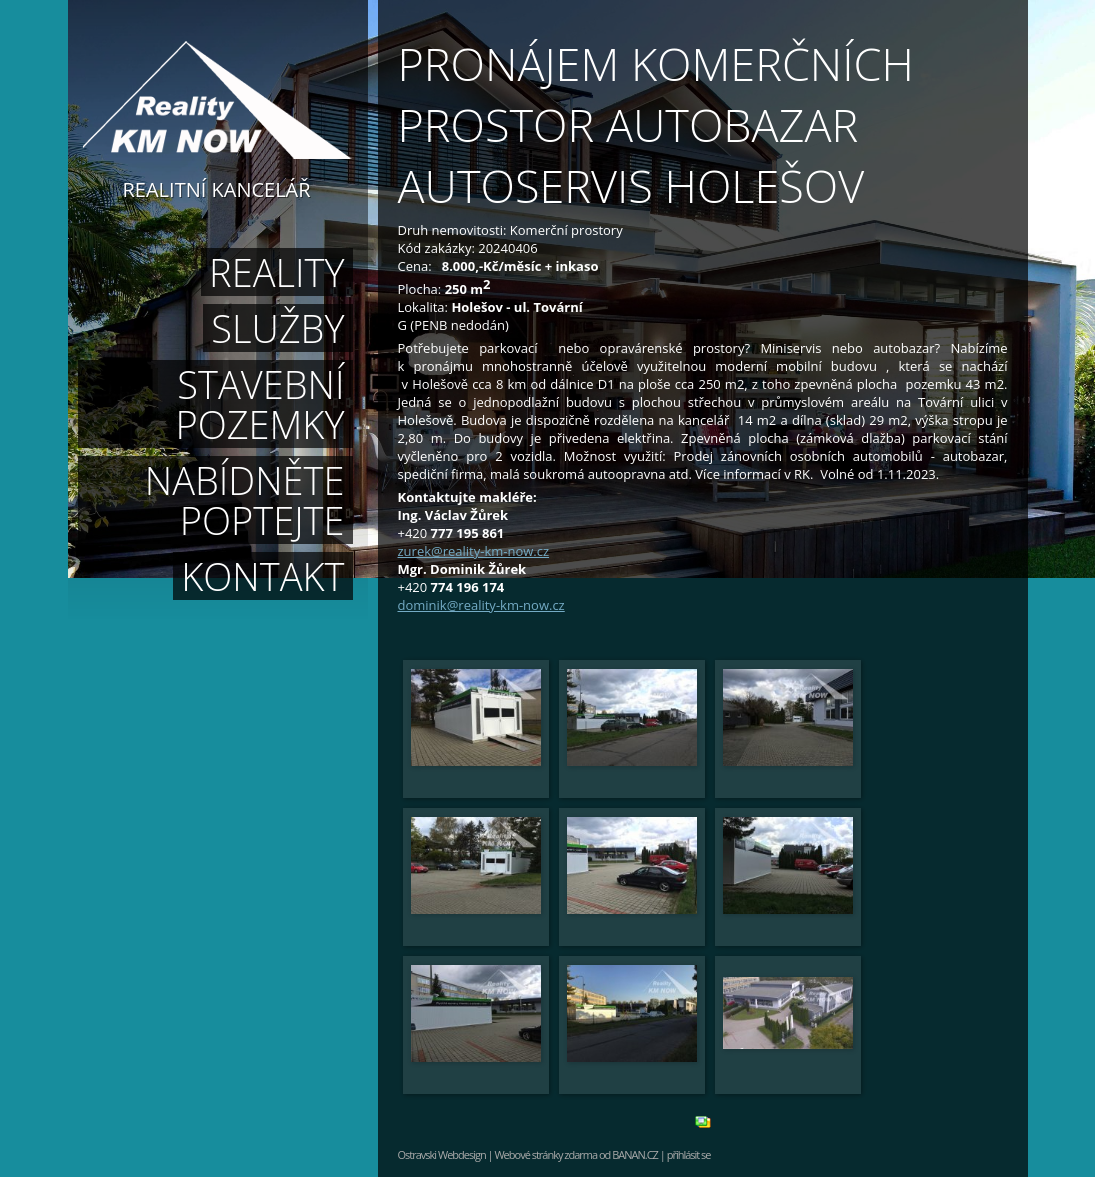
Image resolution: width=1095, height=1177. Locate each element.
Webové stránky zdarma (545, 1154)
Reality (276, 272)
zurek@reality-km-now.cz (474, 551)
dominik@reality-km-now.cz (481, 605)
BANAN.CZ (635, 1154)
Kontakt (262, 576)
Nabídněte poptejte (245, 500)
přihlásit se (689, 1154)
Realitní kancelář (217, 188)
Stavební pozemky (259, 404)
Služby (277, 328)
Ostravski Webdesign (443, 1154)
